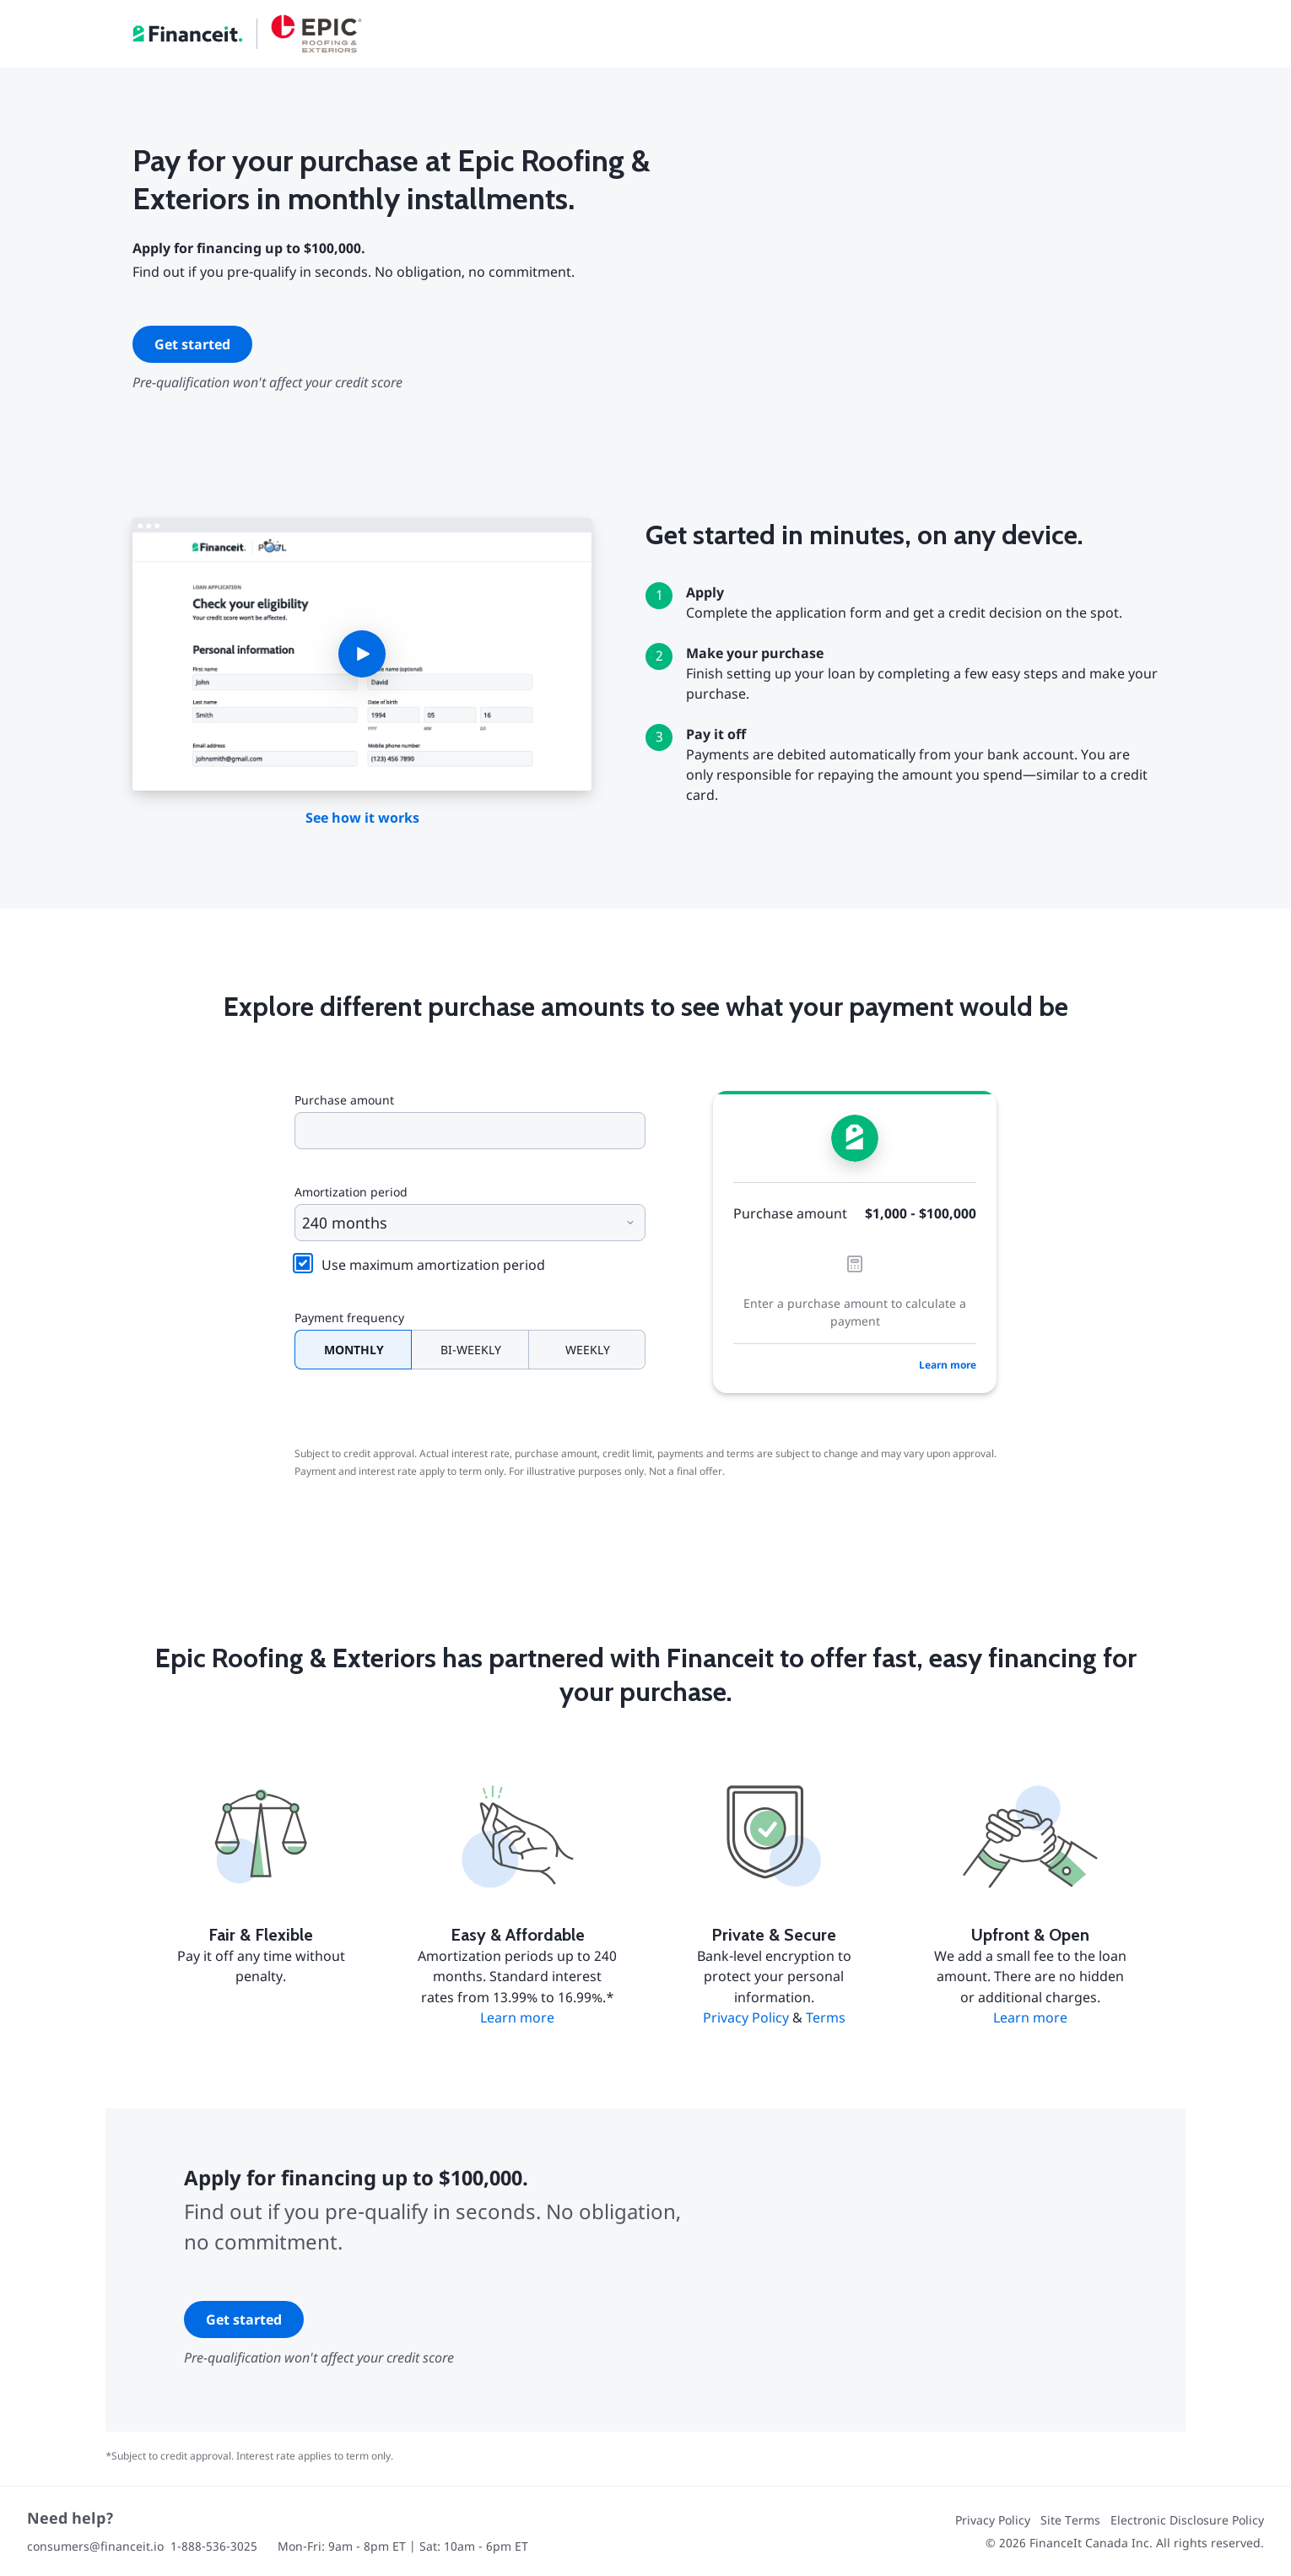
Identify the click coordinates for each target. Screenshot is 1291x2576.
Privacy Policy (746, 2017)
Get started (192, 344)
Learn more (947, 1365)
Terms (825, 2017)
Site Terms (1070, 2520)
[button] (361, 654)
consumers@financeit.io (95, 2546)
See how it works (362, 817)
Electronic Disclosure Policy (1187, 2520)
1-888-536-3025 (213, 2546)
